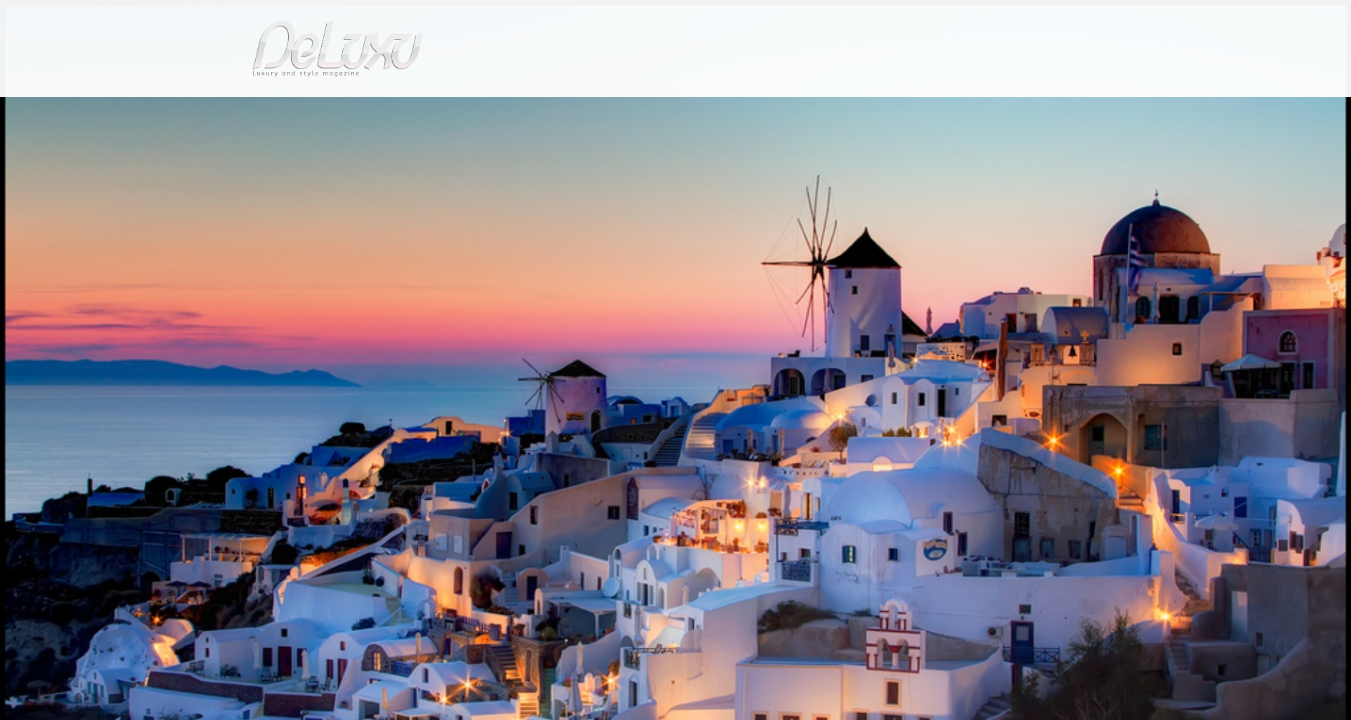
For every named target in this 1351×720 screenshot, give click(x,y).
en (1126, 24)
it (1061, 24)
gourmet (1116, 114)
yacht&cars (839, 114)
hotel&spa (931, 114)
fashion (760, 114)
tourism (1030, 114)
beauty (672, 114)
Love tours (356, 163)
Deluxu (218, 163)
